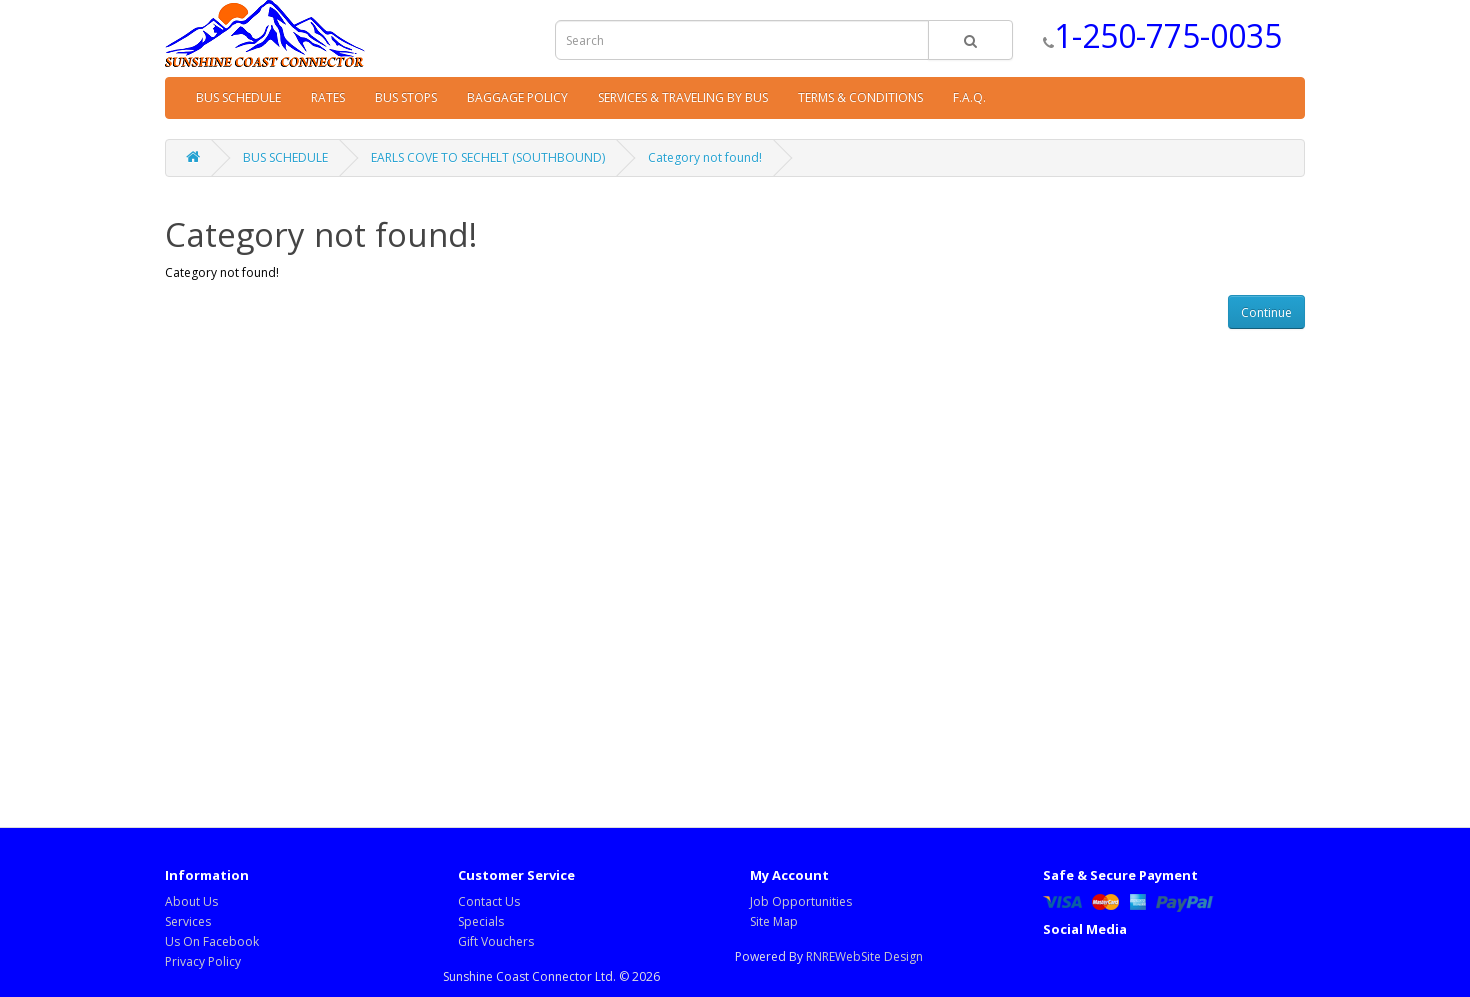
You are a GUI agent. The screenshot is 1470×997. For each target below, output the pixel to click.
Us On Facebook (212, 941)
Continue (1266, 312)
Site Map (774, 921)
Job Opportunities (801, 901)
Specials (481, 921)
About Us (191, 901)
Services (188, 921)
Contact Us (489, 901)
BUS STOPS (406, 97)
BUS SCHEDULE (238, 97)
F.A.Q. (969, 97)
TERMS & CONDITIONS (860, 97)
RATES (328, 97)
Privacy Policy (203, 961)
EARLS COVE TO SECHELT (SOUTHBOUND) (488, 157)
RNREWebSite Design (864, 956)
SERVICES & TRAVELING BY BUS (683, 97)
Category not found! (705, 157)
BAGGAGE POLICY (517, 97)
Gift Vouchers (496, 941)
